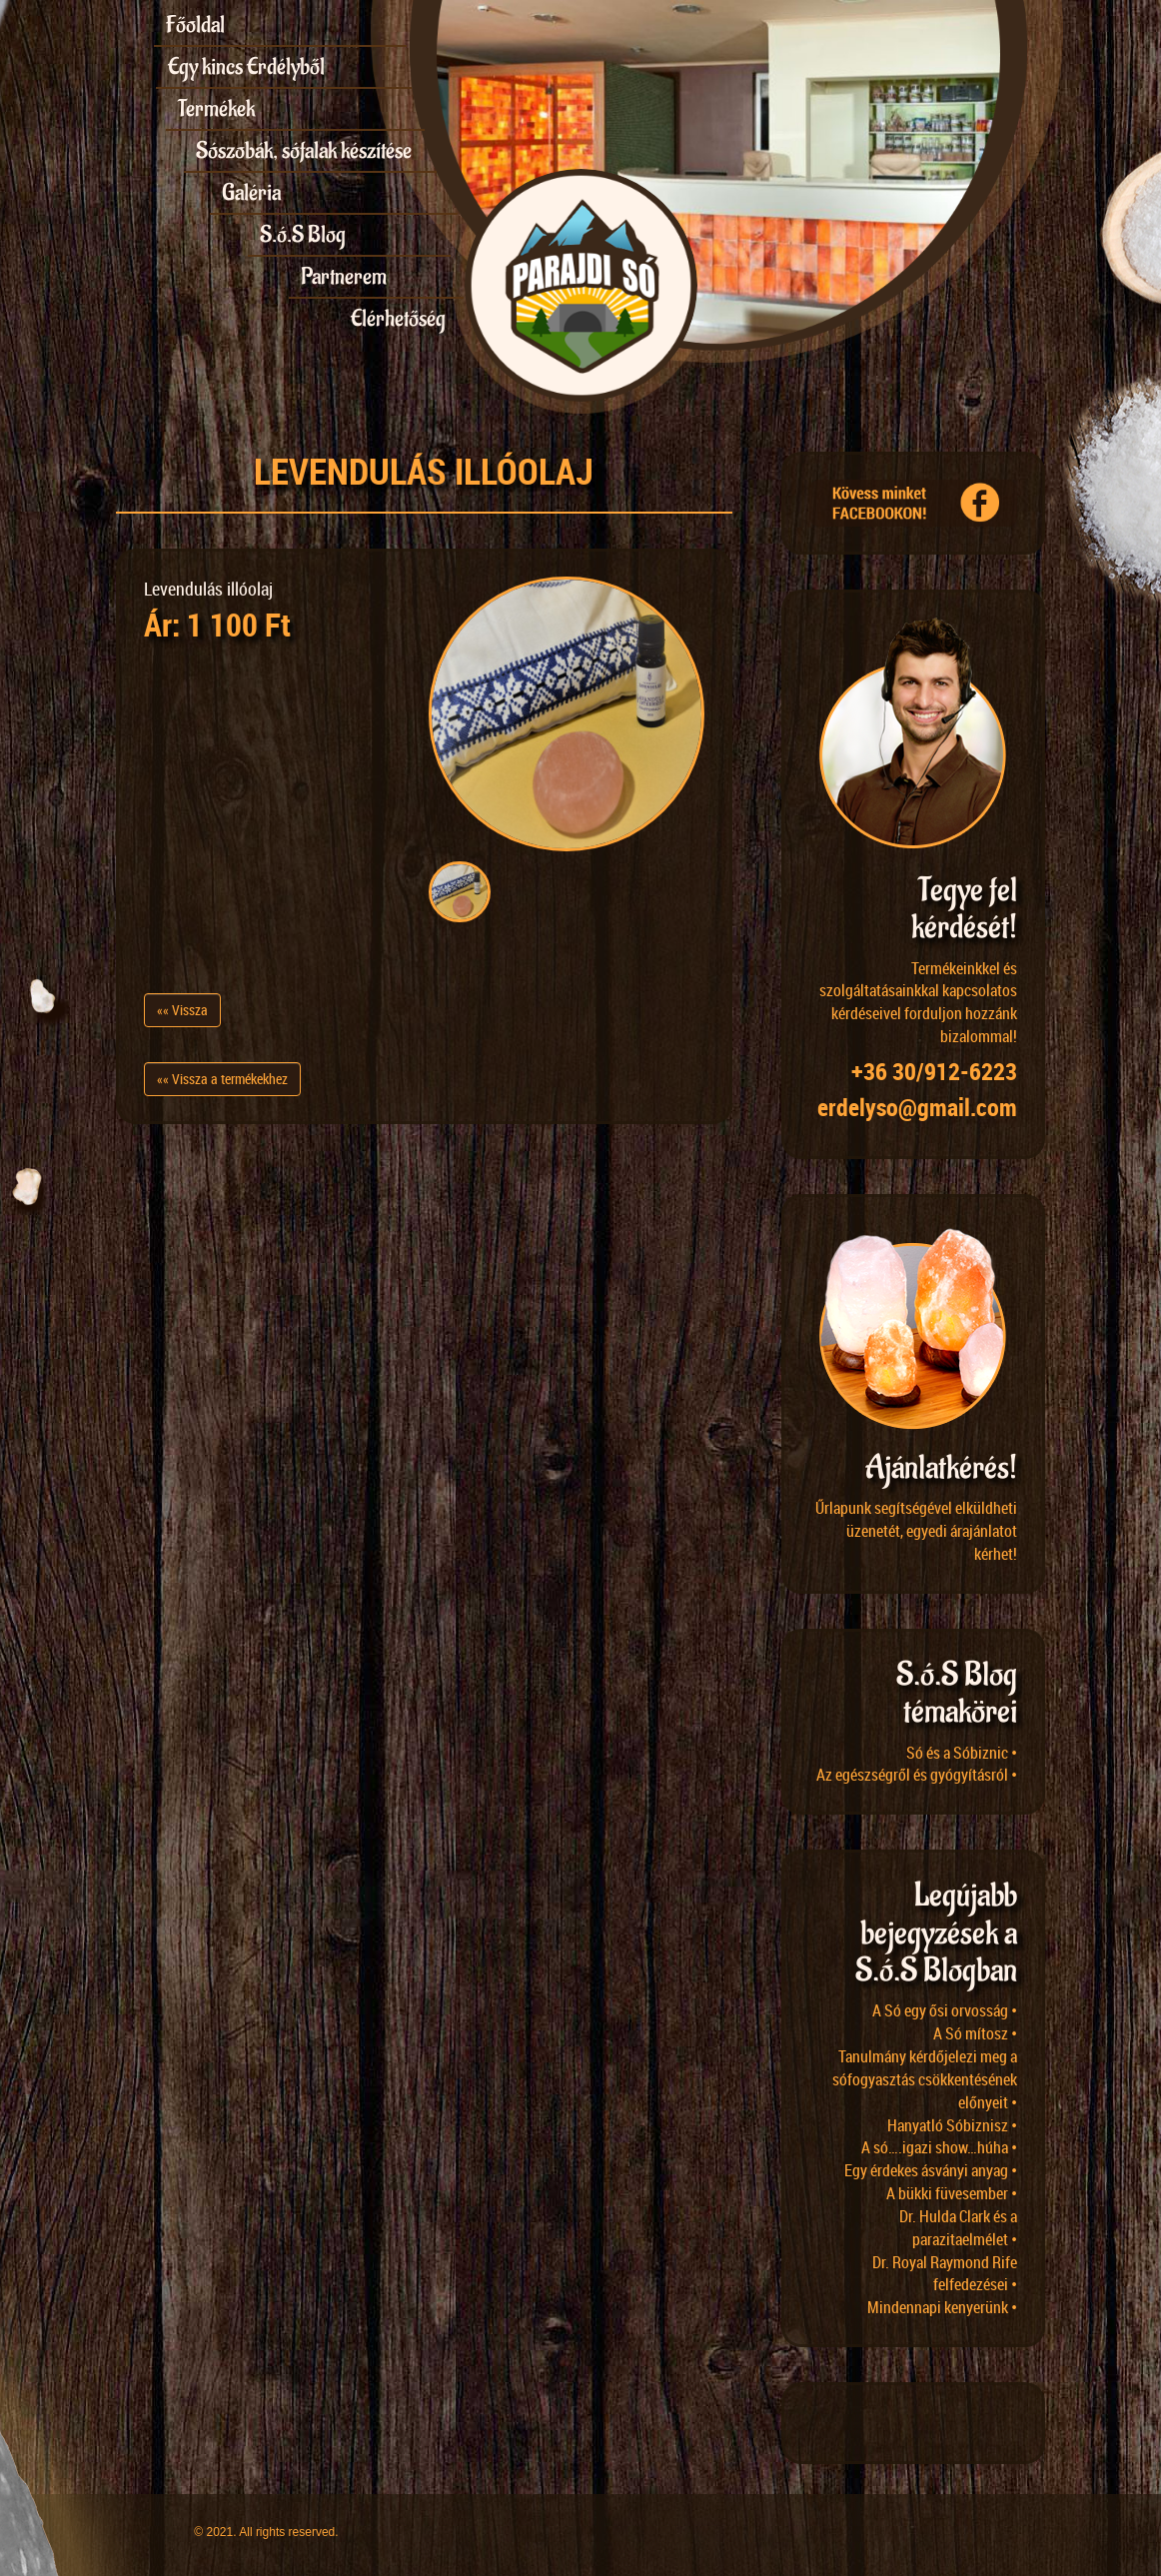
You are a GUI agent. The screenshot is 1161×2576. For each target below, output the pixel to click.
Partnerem (344, 277)
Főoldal (195, 25)
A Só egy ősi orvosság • (944, 2010)
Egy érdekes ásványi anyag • (930, 2170)
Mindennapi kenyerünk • (942, 2307)
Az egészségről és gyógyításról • (916, 1775)
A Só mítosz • (975, 2033)
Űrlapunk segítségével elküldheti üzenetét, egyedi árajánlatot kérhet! (916, 1531)
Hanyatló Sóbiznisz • (952, 2125)
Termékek (216, 109)
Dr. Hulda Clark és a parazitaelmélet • (958, 2227)
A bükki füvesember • (951, 2193)
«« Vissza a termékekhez (222, 1078)
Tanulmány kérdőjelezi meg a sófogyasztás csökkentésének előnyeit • (924, 2079)
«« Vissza (182, 1009)
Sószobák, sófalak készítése (304, 151)
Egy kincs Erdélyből (246, 67)
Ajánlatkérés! (941, 1468)
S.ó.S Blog (303, 235)
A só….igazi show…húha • (939, 2147)
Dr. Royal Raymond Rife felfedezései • (944, 2273)
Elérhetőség (398, 319)
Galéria (251, 193)
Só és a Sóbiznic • (961, 1753)
